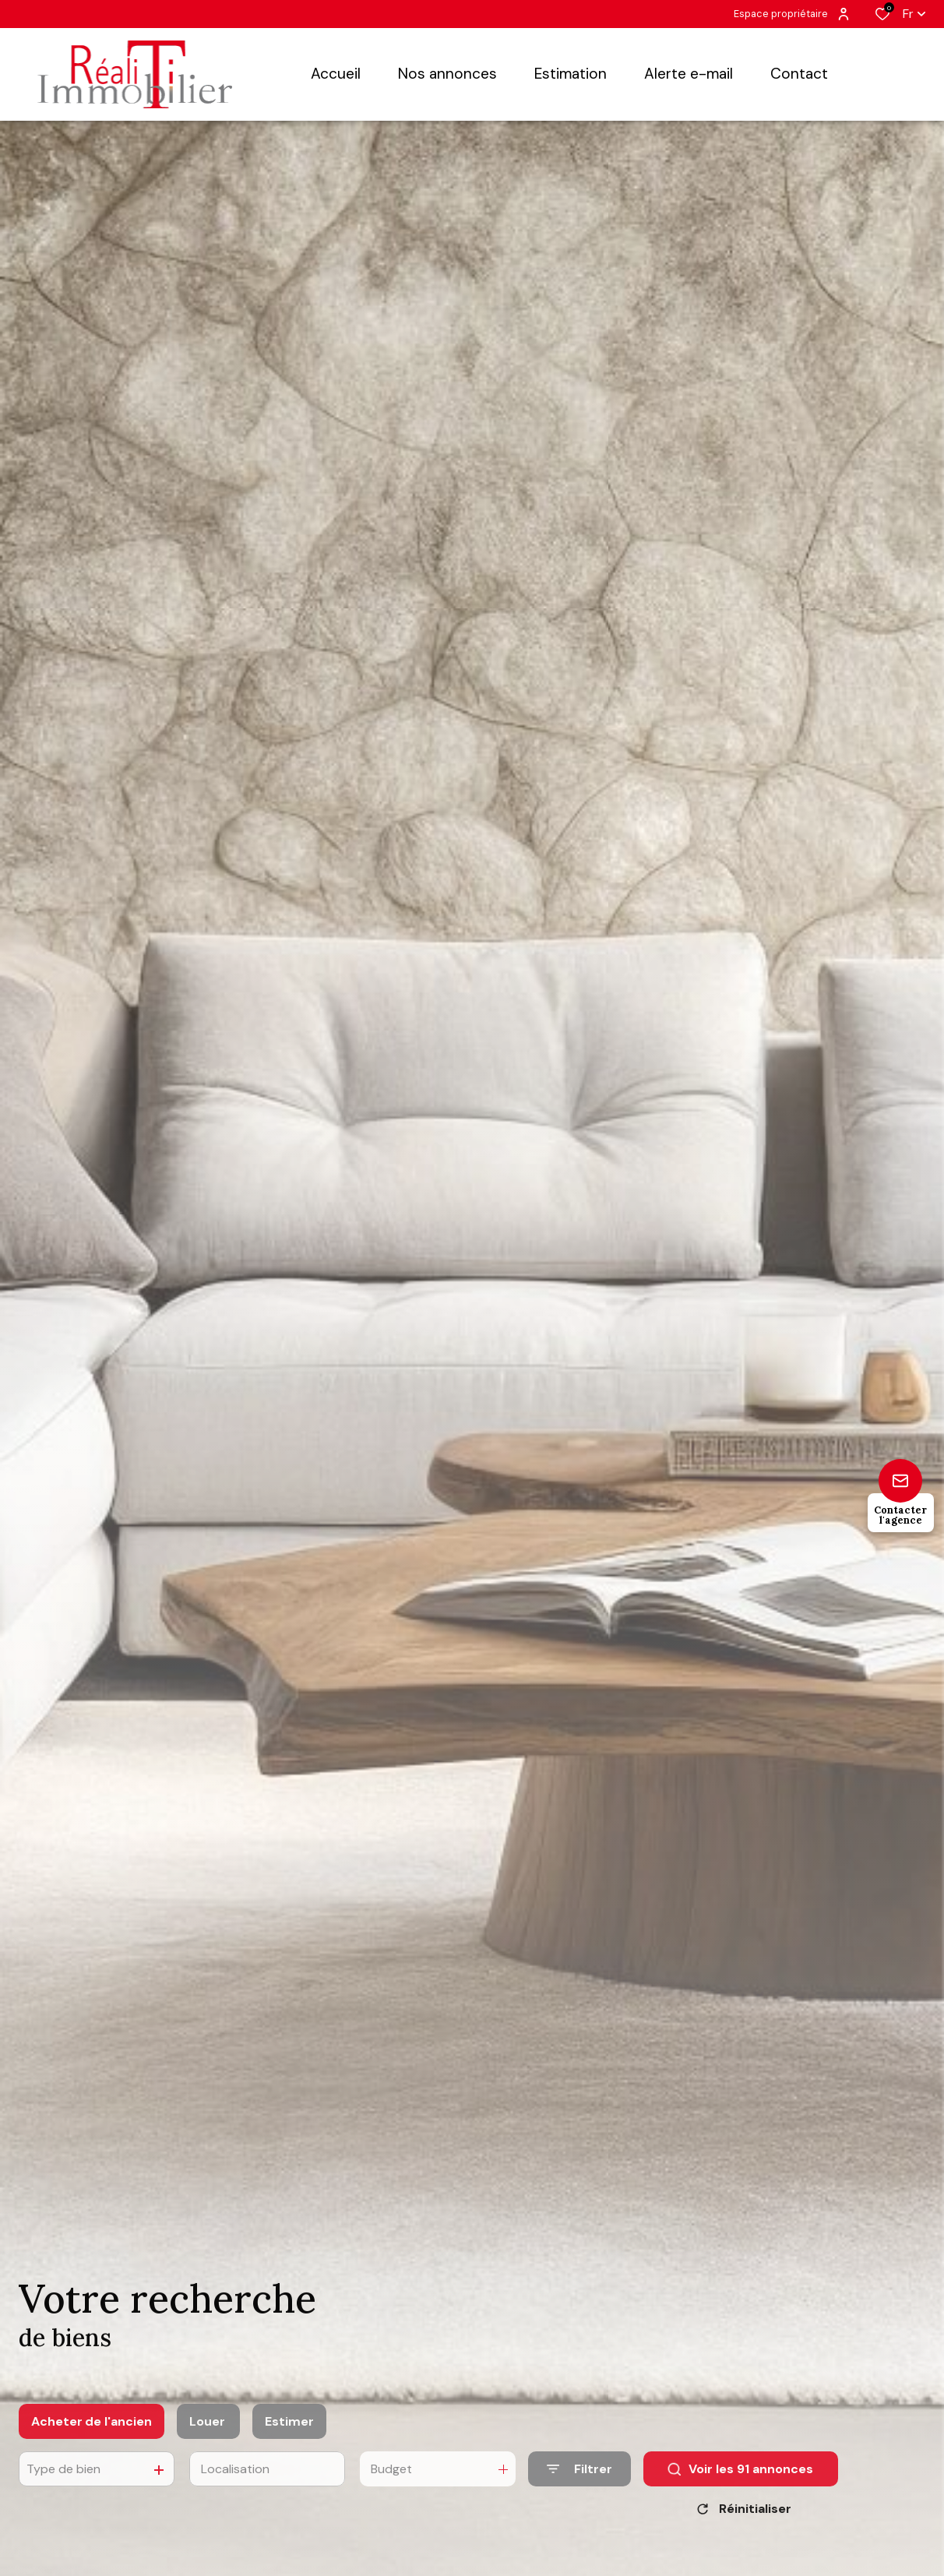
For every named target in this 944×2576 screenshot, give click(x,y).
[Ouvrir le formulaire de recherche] (579, 2483)
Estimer (289, 2436)
